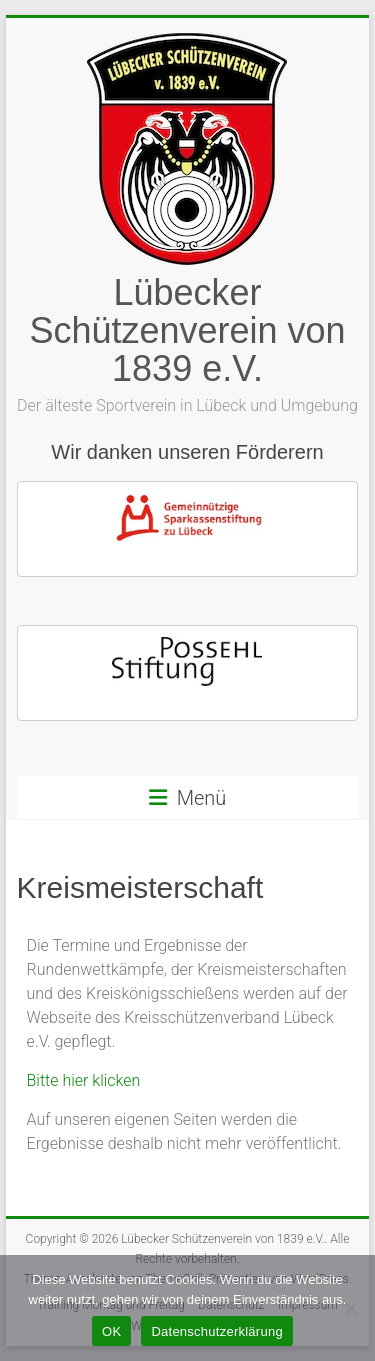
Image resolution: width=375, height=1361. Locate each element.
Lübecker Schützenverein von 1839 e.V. (187, 330)
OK (111, 1331)
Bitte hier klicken (84, 1080)
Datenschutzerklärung (216, 1331)
